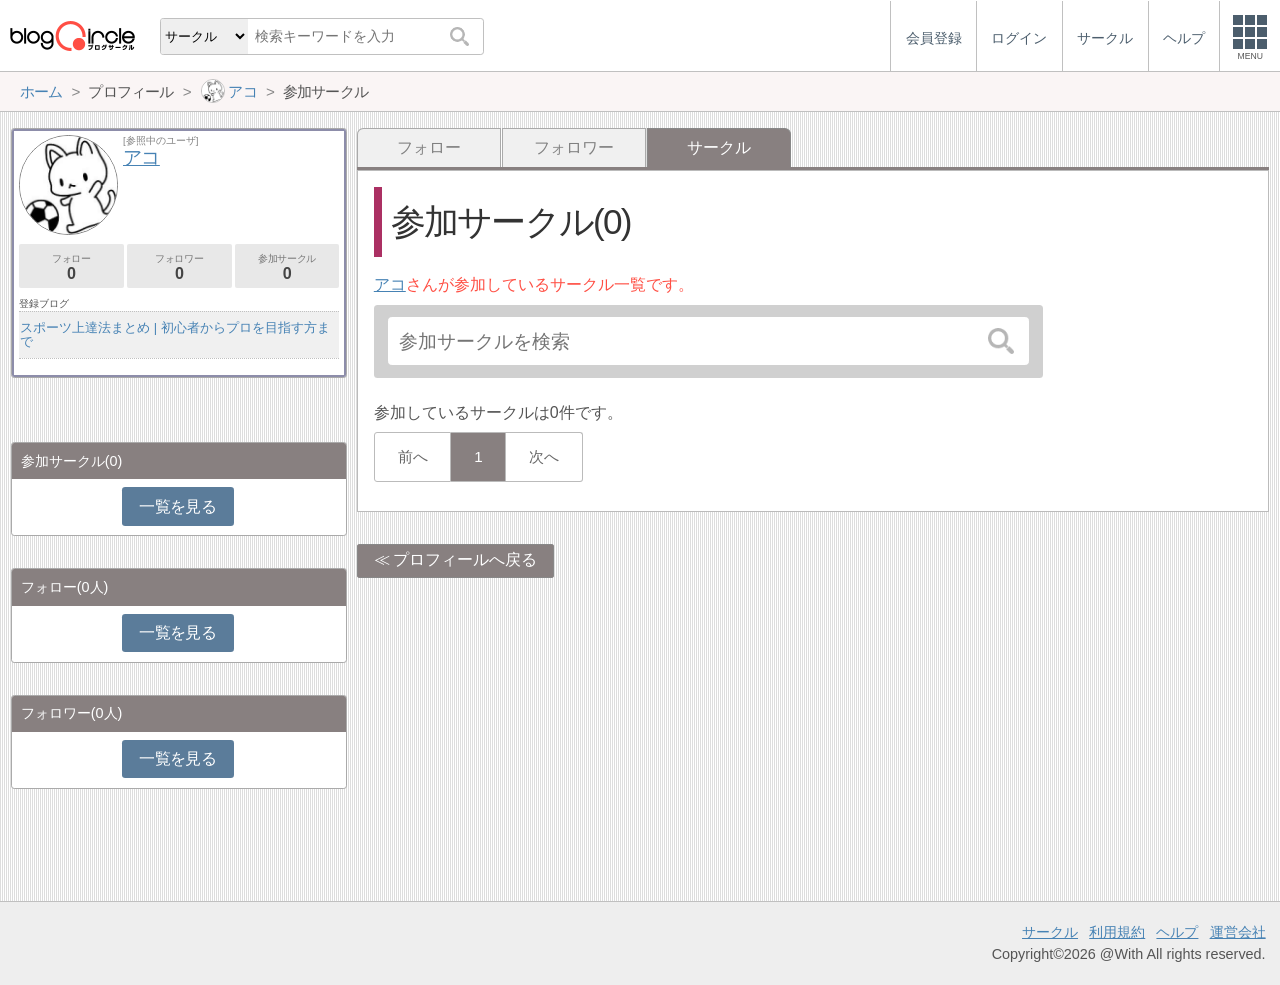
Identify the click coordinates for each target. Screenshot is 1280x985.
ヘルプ (1177, 932)
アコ (390, 284)
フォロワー (574, 147)
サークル (1050, 932)
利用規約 (1117, 932)
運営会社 (1238, 932)
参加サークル (287, 267)
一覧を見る (177, 506)
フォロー (429, 147)
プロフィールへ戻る (465, 559)
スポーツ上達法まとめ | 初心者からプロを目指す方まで (174, 334)
